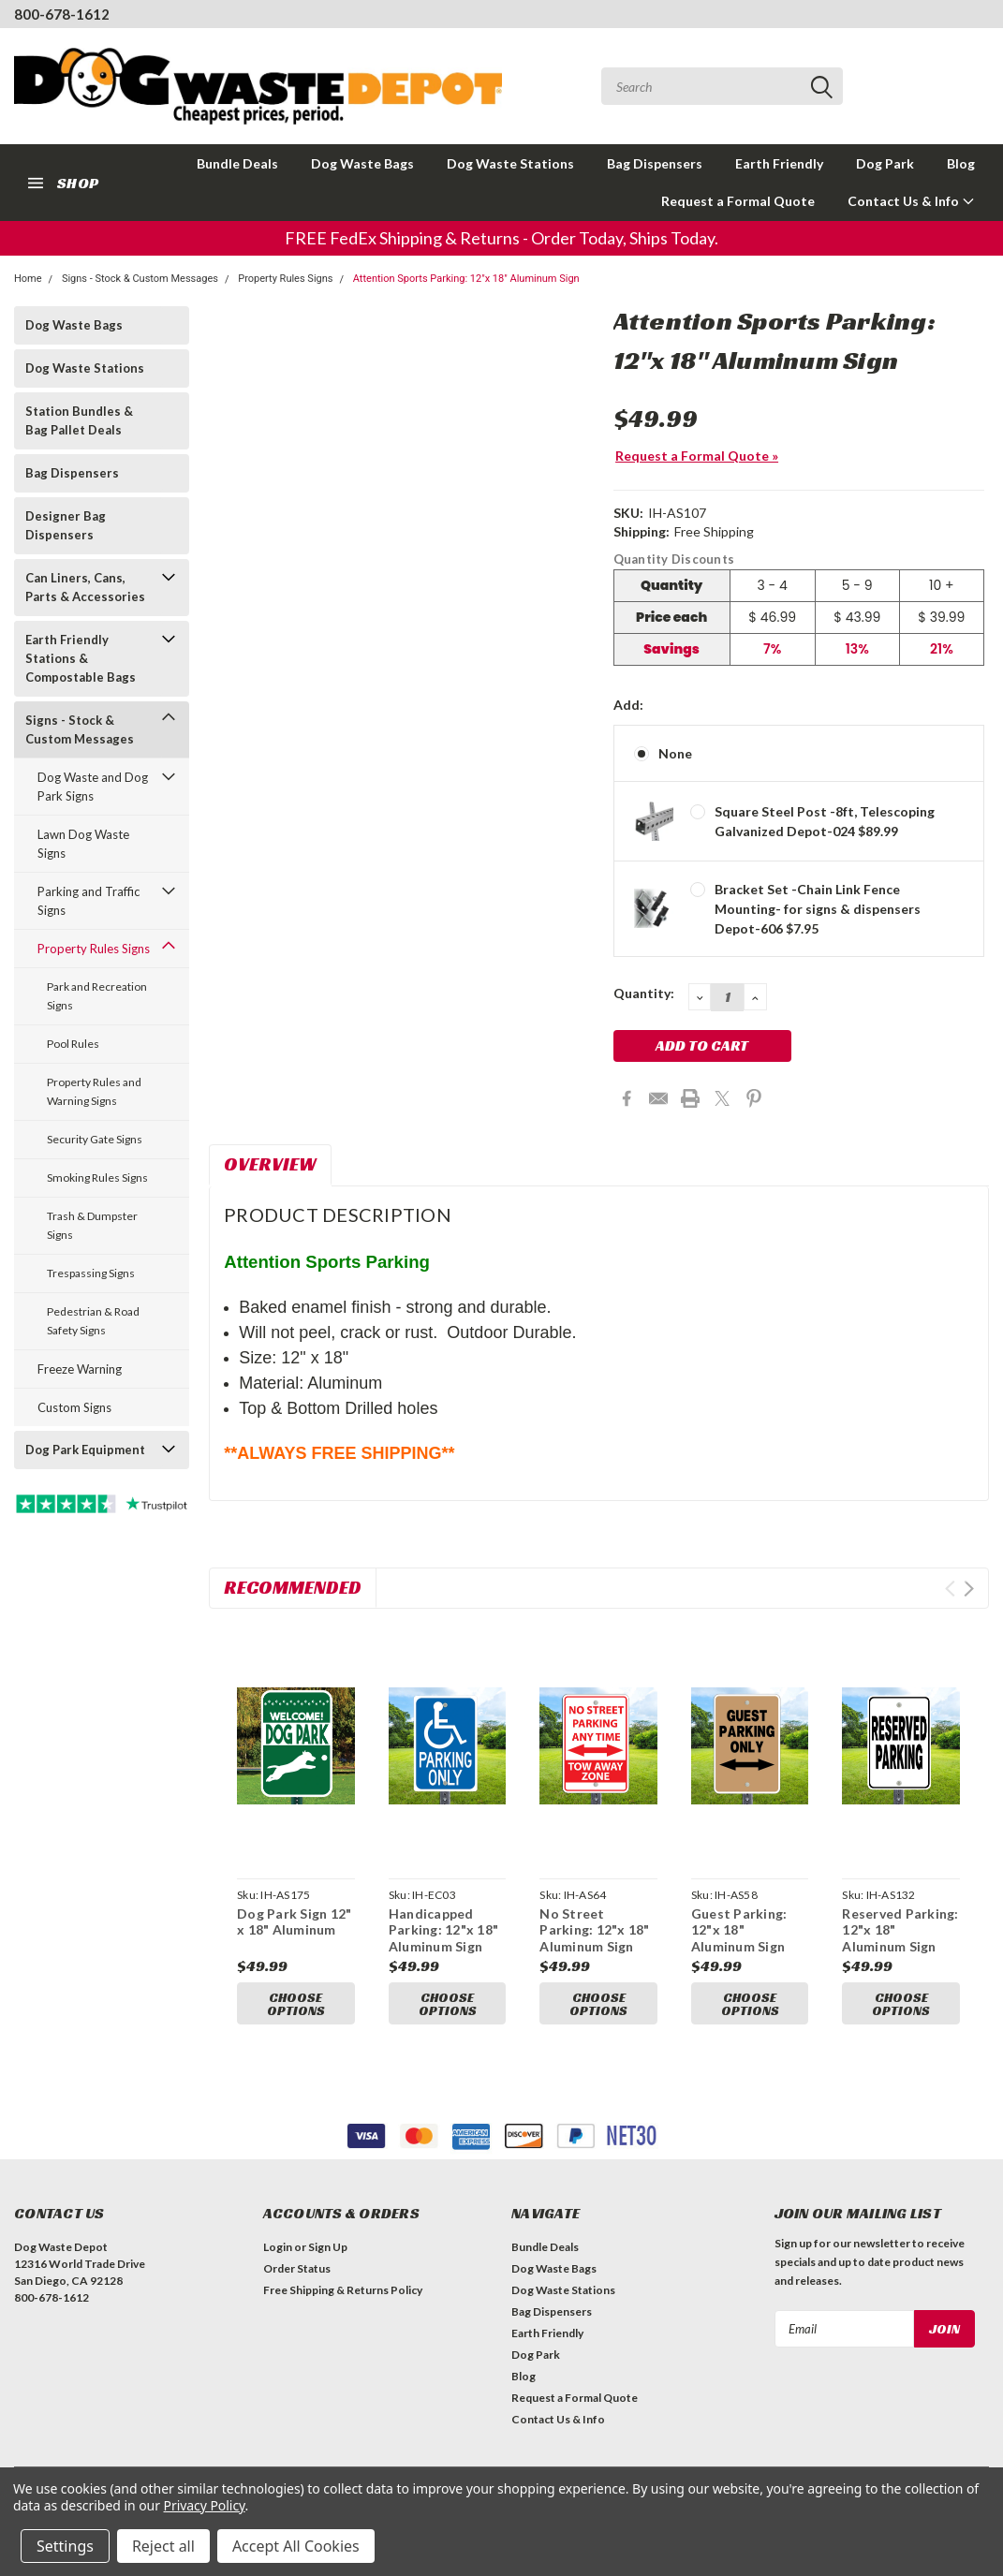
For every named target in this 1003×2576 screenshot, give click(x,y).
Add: (628, 705)
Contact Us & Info (911, 201)
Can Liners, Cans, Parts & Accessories (85, 587)
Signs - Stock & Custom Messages (140, 278)
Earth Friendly (779, 163)
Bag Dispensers (654, 163)
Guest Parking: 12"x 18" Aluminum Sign (739, 1930)
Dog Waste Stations (510, 163)
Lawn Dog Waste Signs (83, 844)
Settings (65, 2546)
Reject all (163, 2546)
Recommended (292, 1587)
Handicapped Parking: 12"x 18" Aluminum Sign (443, 1930)
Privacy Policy (204, 2505)
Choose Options (296, 2004)
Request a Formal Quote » (696, 456)
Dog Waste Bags (362, 163)
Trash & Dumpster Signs (92, 1225)
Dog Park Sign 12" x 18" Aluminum (294, 1922)
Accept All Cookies (296, 2546)
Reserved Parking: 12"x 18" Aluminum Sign (900, 1930)
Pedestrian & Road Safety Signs (93, 1320)
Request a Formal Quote (738, 201)
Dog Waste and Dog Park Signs (92, 786)
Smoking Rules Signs (97, 1177)
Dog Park (885, 163)
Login (277, 2252)
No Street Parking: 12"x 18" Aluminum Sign (594, 1930)
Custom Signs (74, 1407)
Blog (961, 163)
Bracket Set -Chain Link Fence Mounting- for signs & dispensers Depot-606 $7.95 (818, 908)
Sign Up (327, 2252)
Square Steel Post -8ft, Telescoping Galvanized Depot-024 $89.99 (825, 821)
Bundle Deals (237, 163)
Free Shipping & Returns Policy (342, 2296)
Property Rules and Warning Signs (94, 1091)
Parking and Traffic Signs (88, 901)
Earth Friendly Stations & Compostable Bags (80, 658)
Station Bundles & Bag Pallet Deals (79, 420)
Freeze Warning (79, 1369)
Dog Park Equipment (85, 1449)
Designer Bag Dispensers (65, 525)
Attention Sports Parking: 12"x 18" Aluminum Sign (466, 278)
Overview (270, 1164)
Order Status (297, 2274)
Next (969, 1588)
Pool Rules (73, 1044)
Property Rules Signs (285, 278)
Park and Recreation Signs (97, 995)
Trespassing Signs (91, 1273)
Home (28, 278)
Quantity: (643, 993)
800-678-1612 (62, 14)
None (675, 753)
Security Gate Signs (94, 1139)
